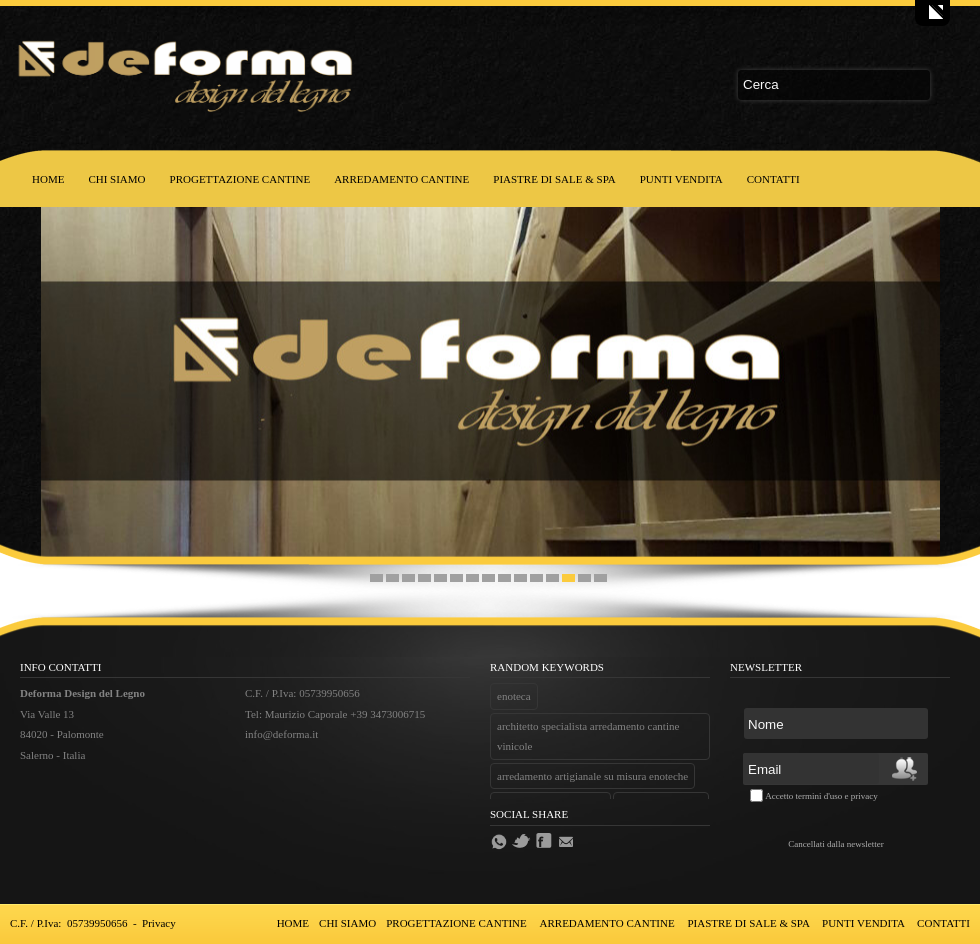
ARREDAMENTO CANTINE (401, 179)
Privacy (159, 923)
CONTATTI (773, 179)
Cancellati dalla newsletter (835, 844)
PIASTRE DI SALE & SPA (554, 179)
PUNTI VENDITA (681, 179)
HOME (48, 179)
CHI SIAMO (116, 179)
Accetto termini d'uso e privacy (821, 796)
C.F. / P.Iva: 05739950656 (68, 923)
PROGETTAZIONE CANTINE (240, 179)
